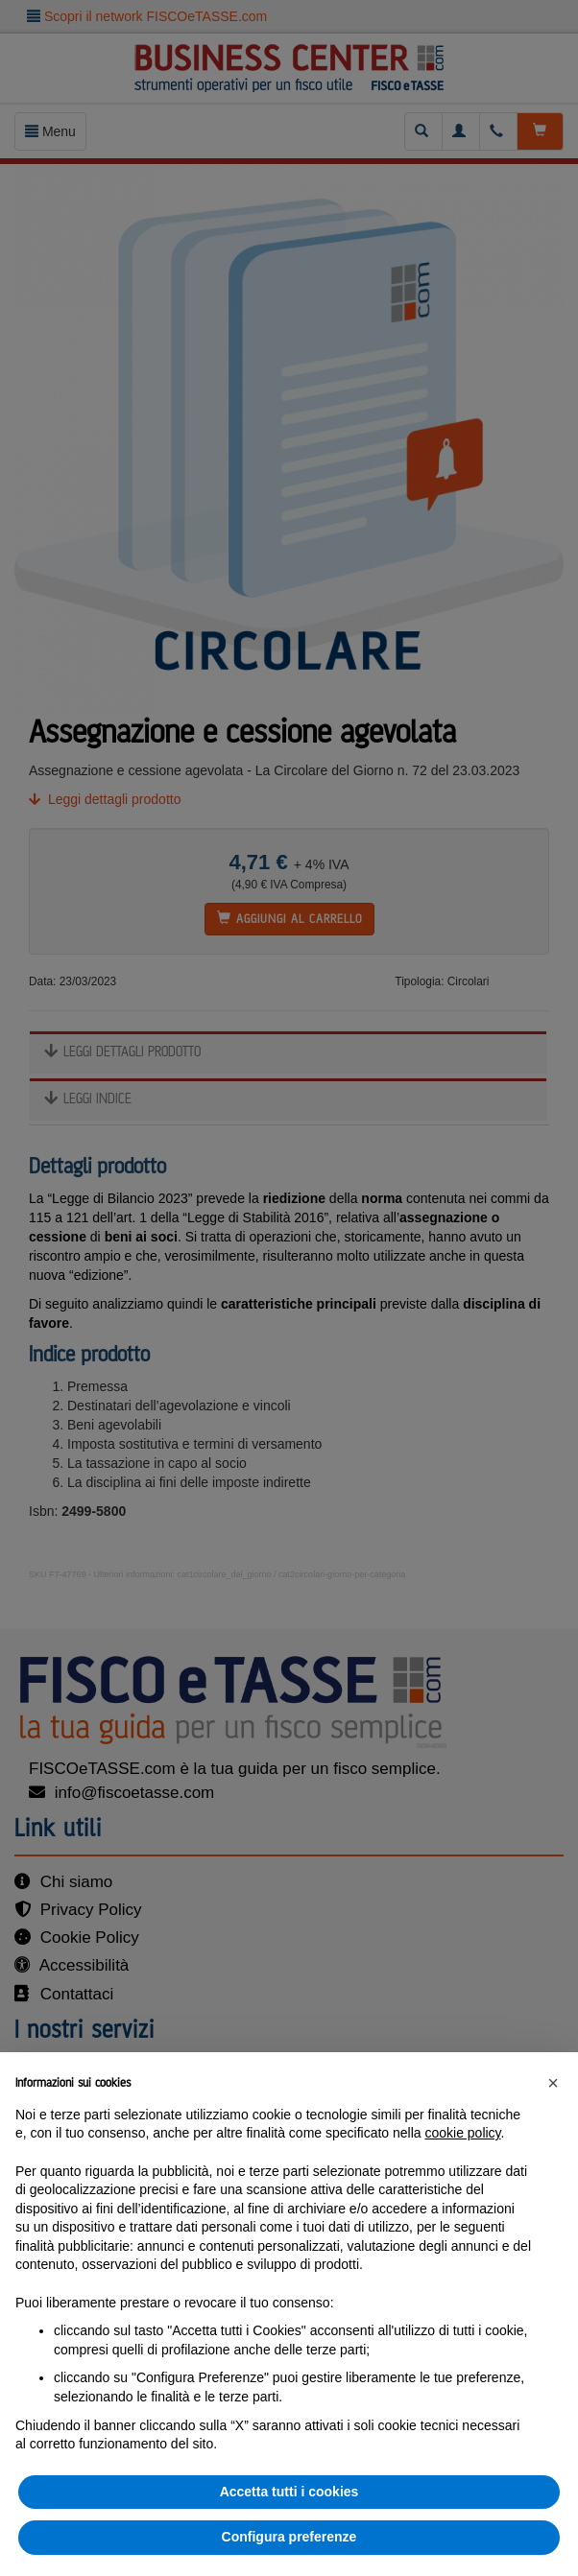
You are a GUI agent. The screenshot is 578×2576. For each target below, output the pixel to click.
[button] (553, 2083)
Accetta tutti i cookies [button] (289, 2491)
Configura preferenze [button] (289, 2536)
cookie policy (462, 2132)
